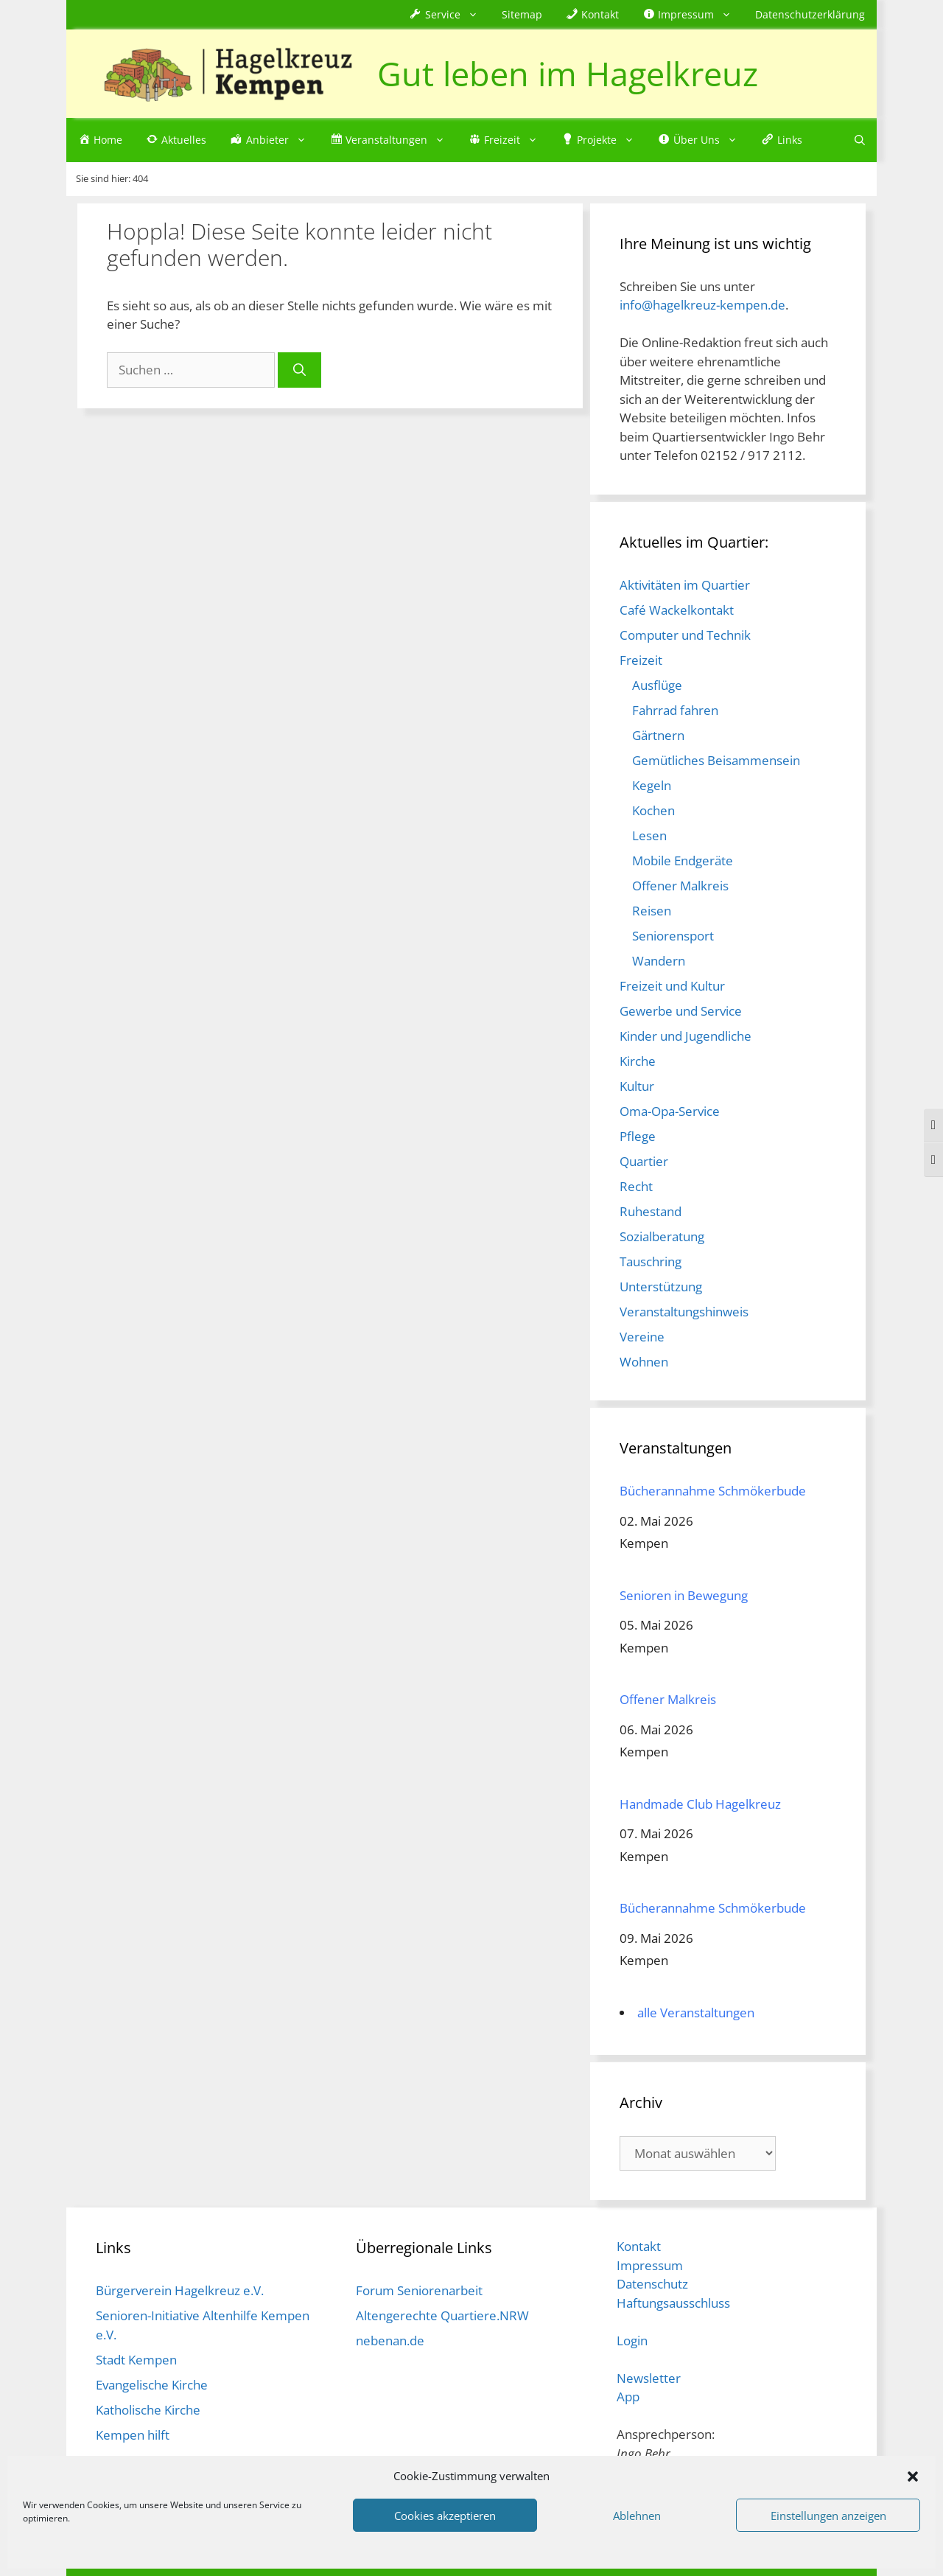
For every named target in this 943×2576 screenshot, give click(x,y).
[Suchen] (299, 370)
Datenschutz (652, 2283)
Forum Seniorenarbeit (419, 2290)
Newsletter (649, 2378)
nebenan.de (390, 2340)
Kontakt (639, 2246)
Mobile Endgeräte (682, 860)
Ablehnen (637, 2515)
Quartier (644, 1161)
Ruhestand (650, 1211)
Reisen (651, 910)
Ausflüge (657, 685)
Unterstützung (661, 1286)
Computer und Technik (685, 634)
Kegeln (651, 785)
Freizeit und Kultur (672, 985)
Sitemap (522, 14)
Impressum (650, 2265)
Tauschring (650, 1261)
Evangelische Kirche (152, 2384)
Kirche (638, 1061)
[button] (912, 2475)
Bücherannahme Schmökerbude (713, 1490)
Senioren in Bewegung (684, 1595)
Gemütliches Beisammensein (716, 760)
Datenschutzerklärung (810, 14)
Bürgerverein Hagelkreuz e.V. (180, 2290)
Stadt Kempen (136, 2359)
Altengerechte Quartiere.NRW (442, 2315)
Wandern (658, 960)
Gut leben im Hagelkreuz (567, 73)
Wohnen (644, 1361)
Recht (636, 1186)
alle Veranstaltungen (695, 2012)
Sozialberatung (662, 1236)
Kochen (653, 810)
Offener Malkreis (680, 885)
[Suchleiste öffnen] (860, 140)
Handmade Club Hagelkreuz (700, 1803)
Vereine (642, 1336)
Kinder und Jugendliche (685, 1035)
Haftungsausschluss (673, 2302)
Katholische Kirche (148, 2409)
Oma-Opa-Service (670, 1111)
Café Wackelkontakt (677, 609)
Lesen (649, 835)
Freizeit (641, 660)
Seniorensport (673, 935)
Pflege (638, 1136)
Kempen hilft (132, 2434)
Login (632, 2340)
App (628, 2396)
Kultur (637, 1086)
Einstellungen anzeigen (828, 2515)
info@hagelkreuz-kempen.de (702, 304)
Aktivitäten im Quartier (685, 584)
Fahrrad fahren (675, 710)
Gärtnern (658, 735)
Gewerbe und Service (681, 1010)
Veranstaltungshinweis (684, 1311)
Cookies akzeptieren (445, 2515)
